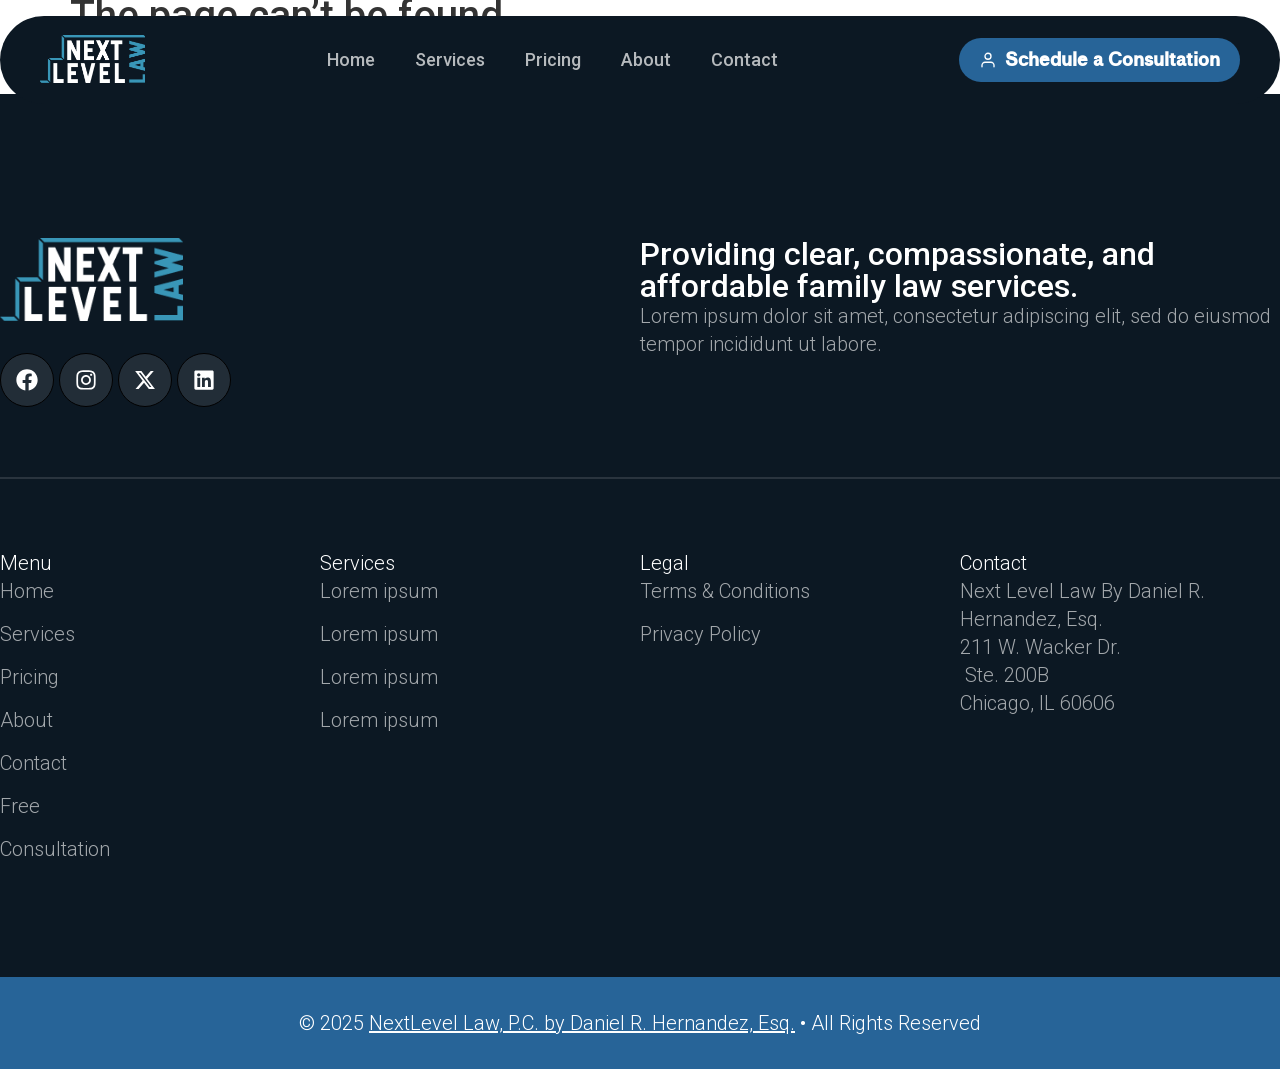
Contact (744, 59)
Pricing (553, 59)
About (646, 59)
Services (450, 59)
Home (351, 59)
